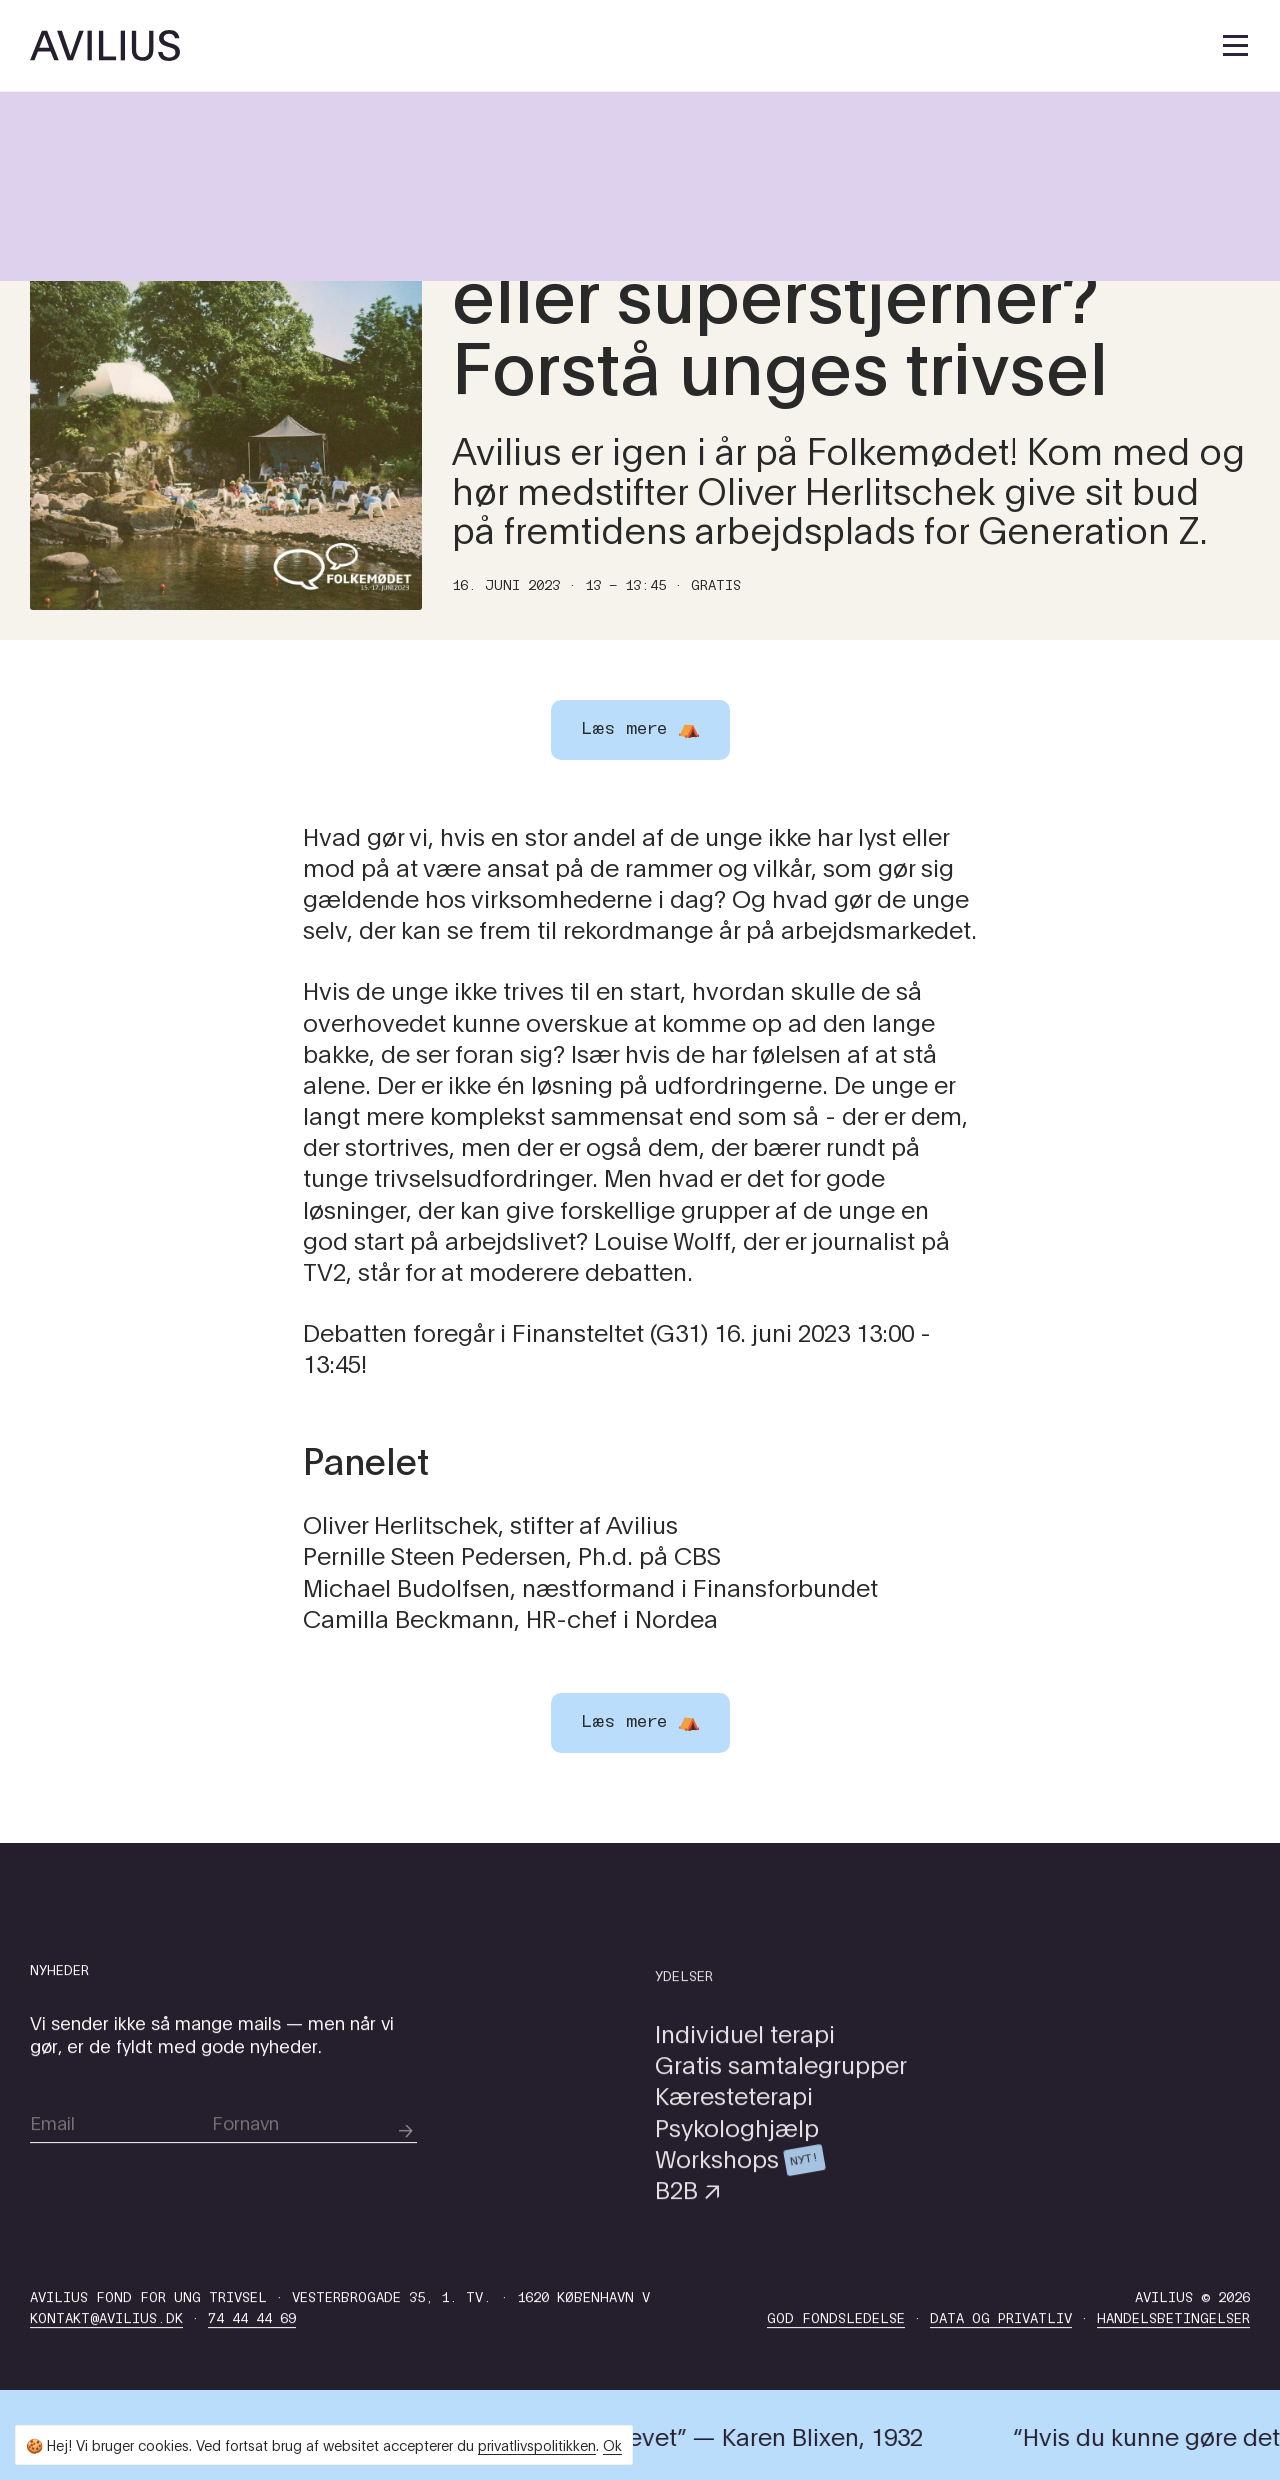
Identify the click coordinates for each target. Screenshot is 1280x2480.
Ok (612, 2444)
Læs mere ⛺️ (640, 1722)
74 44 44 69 (252, 2364)
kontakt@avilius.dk (106, 2364)
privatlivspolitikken (537, 2444)
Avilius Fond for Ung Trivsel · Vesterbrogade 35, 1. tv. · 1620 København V (340, 2343)
